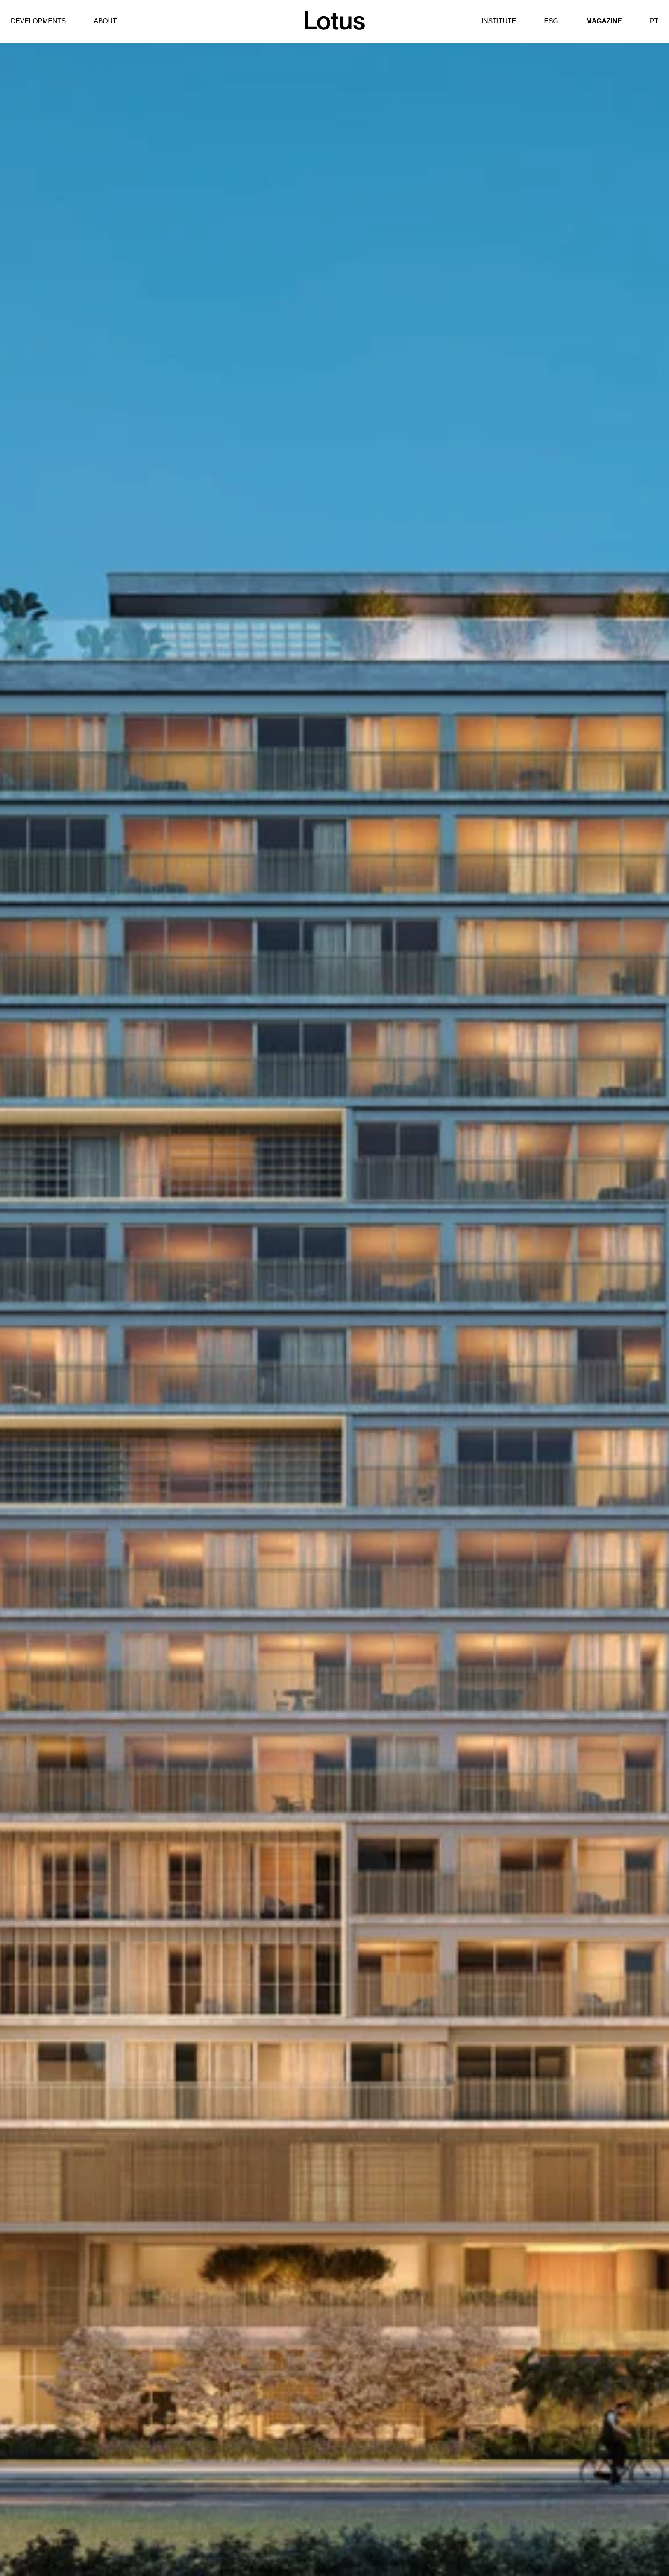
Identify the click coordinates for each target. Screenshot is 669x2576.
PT (654, 21)
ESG (551, 21)
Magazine (604, 21)
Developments (38, 21)
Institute (498, 21)
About (105, 21)
